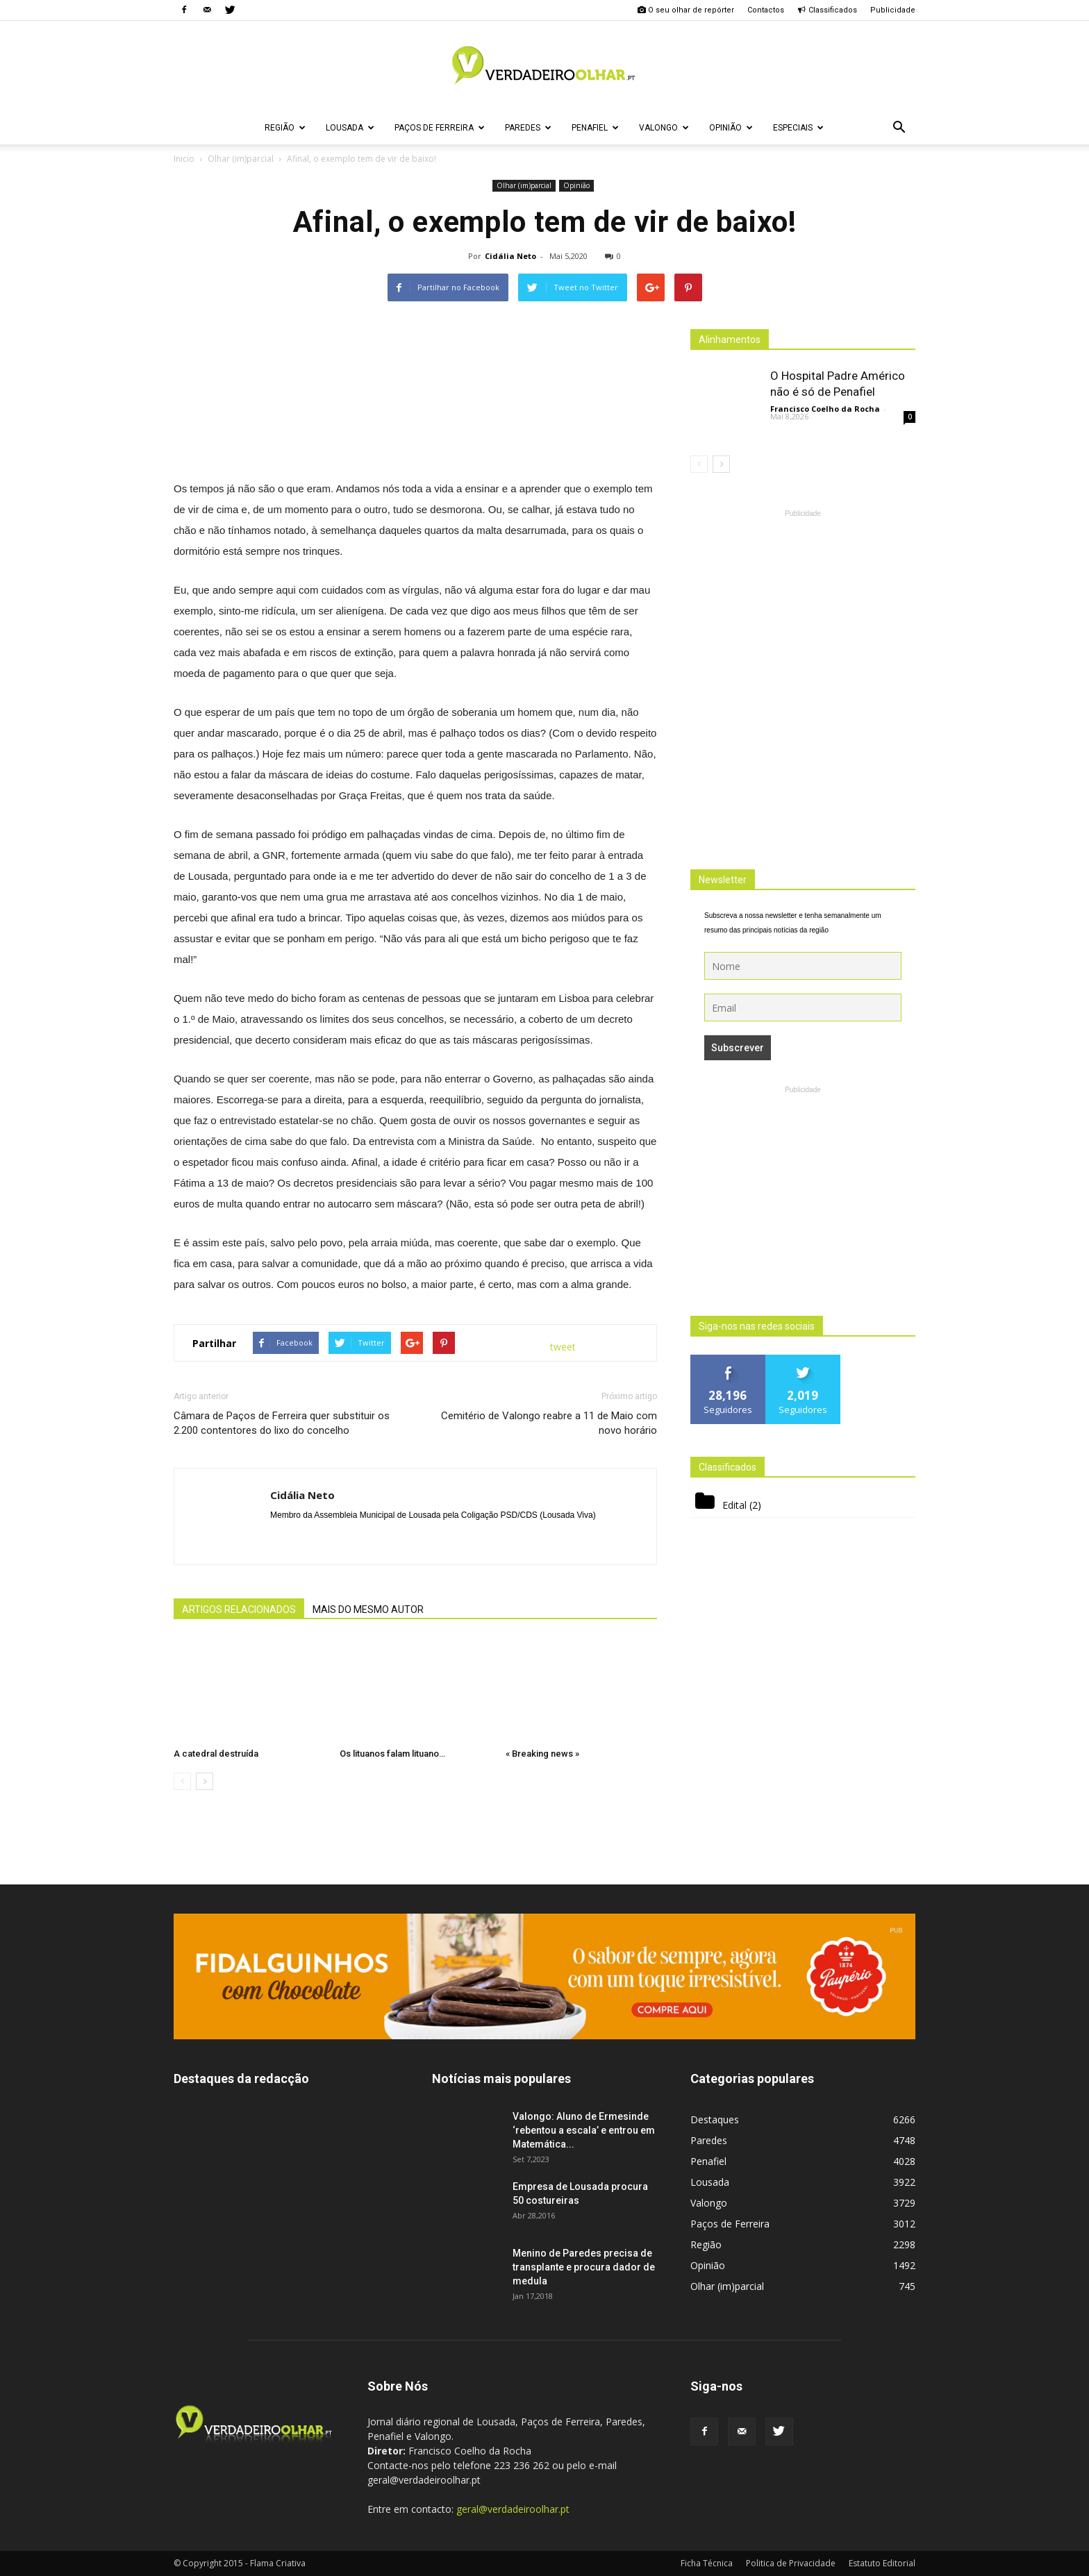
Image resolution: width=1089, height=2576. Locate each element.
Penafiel (595, 128)
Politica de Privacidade (791, 2563)
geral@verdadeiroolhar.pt (513, 2509)
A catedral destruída (216, 1753)
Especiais (798, 128)
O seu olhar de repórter (685, 10)
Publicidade (892, 10)
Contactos (765, 10)
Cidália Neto (510, 256)
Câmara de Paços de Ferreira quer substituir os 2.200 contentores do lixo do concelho (282, 1423)
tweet (563, 1346)
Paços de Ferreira (439, 128)
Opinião (731, 128)
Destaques (714, 2119)
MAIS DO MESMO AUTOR (368, 1609)
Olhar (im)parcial (524, 185)
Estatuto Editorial (882, 2563)
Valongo (664, 128)
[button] (898, 127)
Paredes (528, 128)
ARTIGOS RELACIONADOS (239, 1609)
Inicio (184, 159)
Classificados (827, 10)
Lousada (350, 128)
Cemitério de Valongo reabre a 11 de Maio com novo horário (549, 1423)
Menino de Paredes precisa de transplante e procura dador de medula (584, 2267)
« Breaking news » (542, 1753)
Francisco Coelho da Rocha (825, 408)
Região (285, 128)
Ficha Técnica (707, 2563)
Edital (734, 1505)
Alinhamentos (729, 339)
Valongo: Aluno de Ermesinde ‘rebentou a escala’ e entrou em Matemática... (584, 2130)
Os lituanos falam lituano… (392, 1753)
